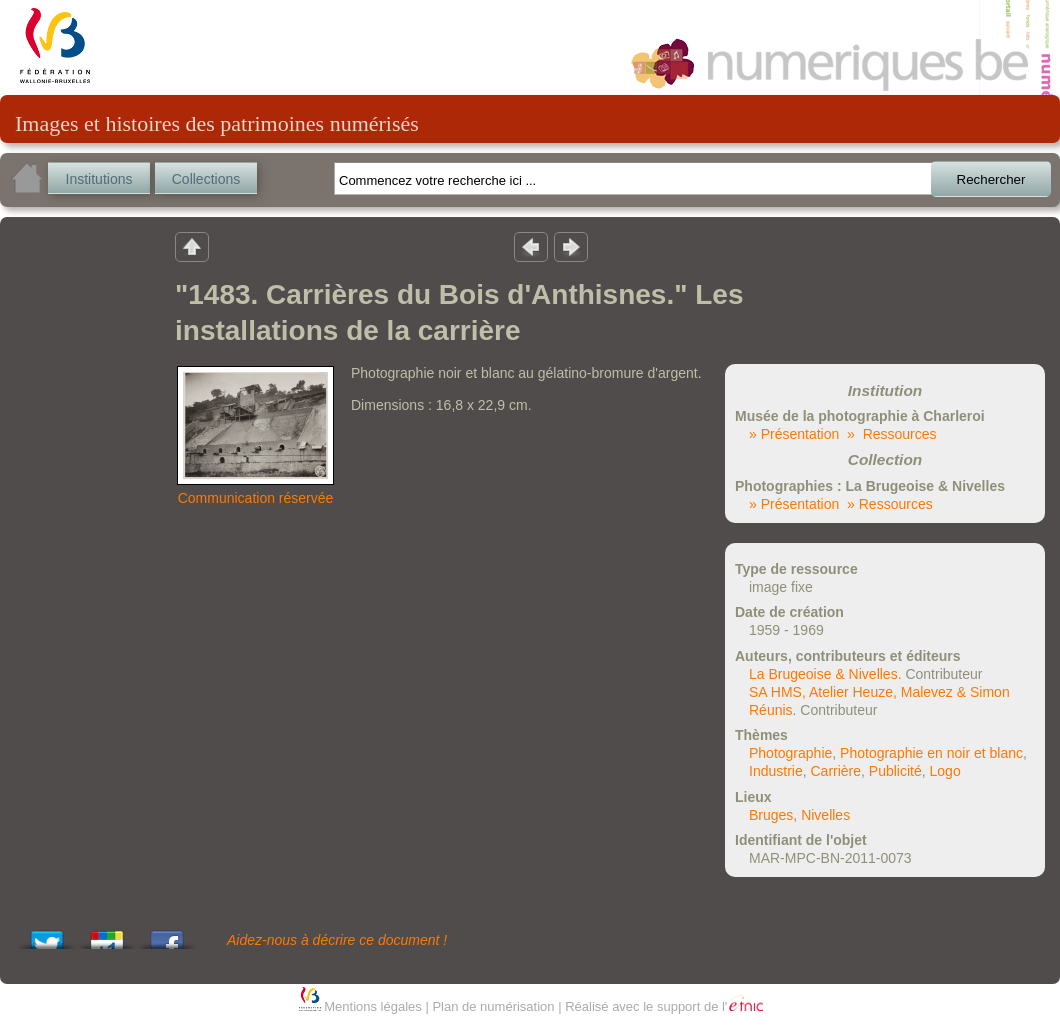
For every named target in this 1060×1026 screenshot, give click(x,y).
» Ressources (891, 434)
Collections (206, 179)
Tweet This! (47, 934)
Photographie (790, 753)
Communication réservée (256, 498)
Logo (945, 771)
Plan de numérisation (493, 1006)
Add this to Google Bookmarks (107, 934)
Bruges (771, 815)
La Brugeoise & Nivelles (823, 674)
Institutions (99, 179)
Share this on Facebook (167, 934)
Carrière (835, 771)
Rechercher (991, 179)
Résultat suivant (571, 246)
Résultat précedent (531, 246)
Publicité (895, 771)
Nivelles (825, 815)
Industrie (776, 771)
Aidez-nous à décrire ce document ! (337, 940)
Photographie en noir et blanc (931, 753)
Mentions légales (373, 1006)
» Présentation (794, 434)
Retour (192, 246)
